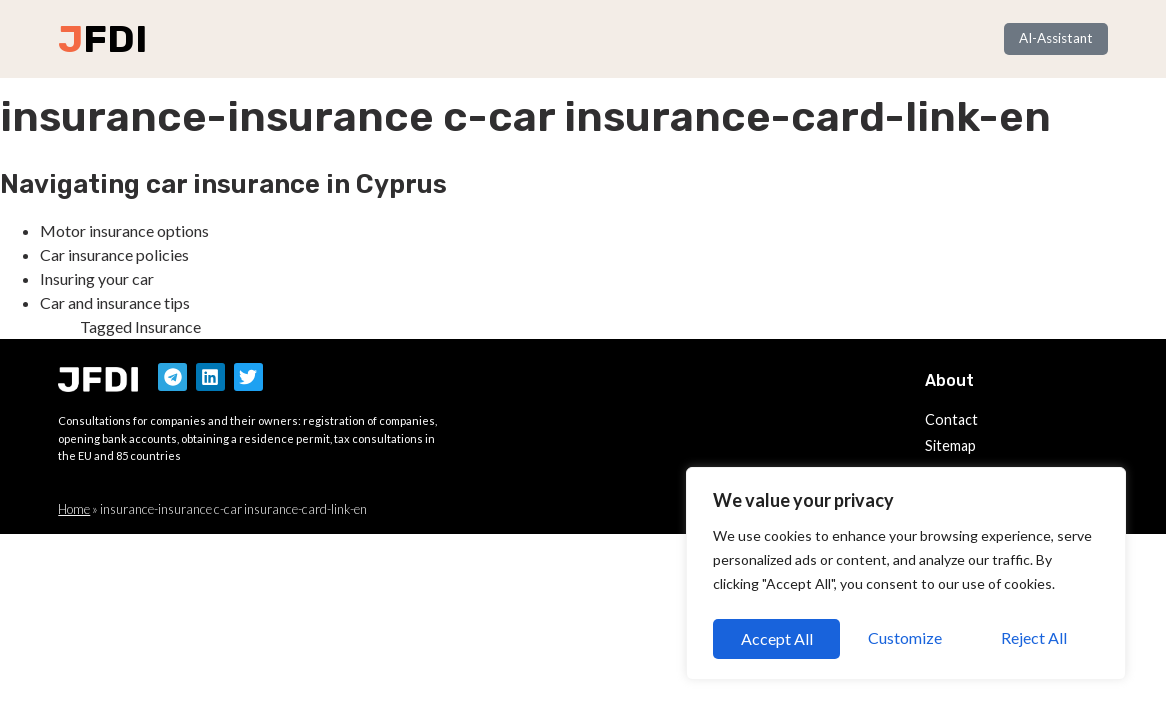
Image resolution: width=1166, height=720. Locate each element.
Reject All (907, 638)
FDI (115, 39)
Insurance (168, 326)
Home (74, 509)
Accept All (1037, 638)
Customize (776, 638)
